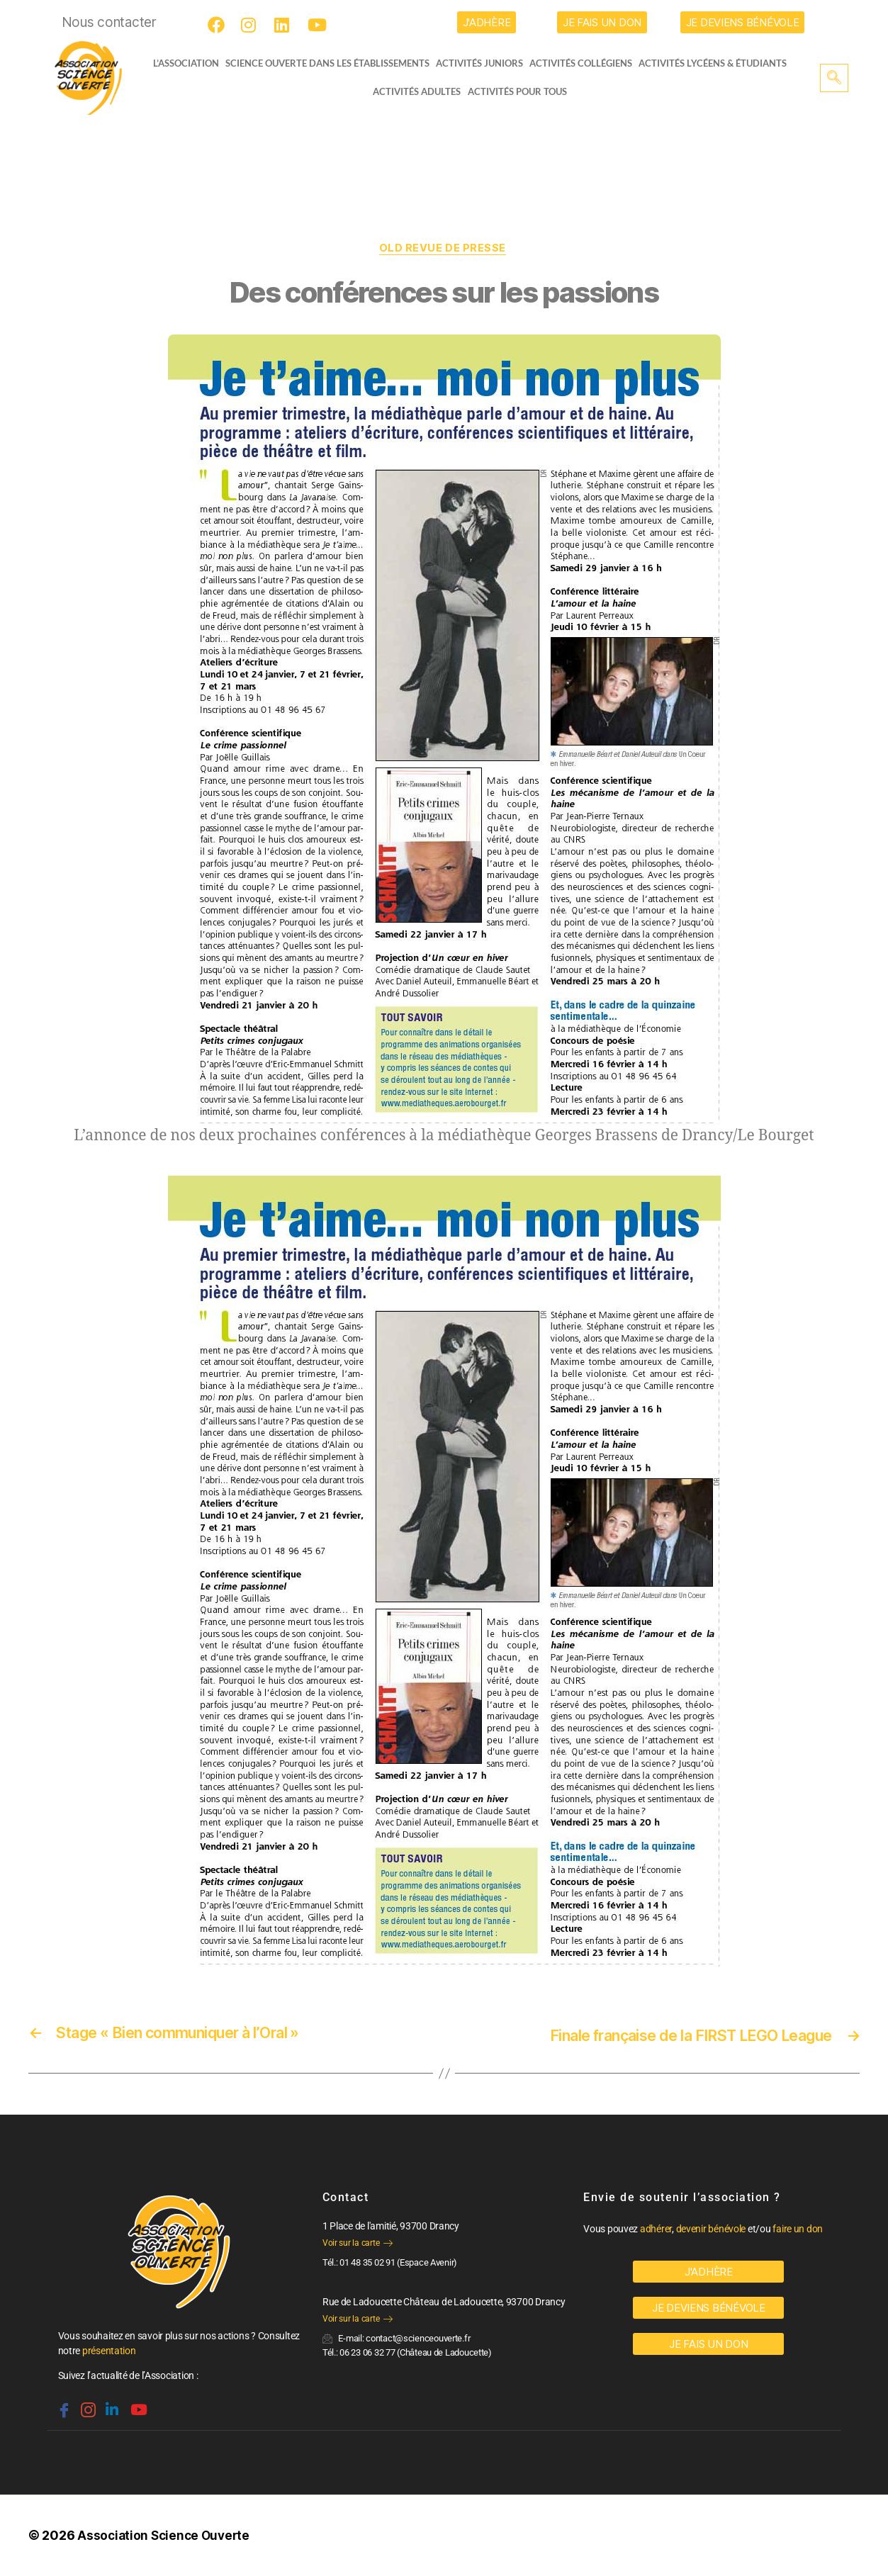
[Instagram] (251, 24)
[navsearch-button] (834, 78)
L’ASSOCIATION (180, 63)
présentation (109, 2351)
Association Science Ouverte (166, 2536)
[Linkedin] (110, 2404)
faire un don (797, 2229)
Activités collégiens (585, 63)
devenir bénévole (711, 2229)
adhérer (656, 2229)
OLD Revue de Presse (444, 249)
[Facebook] (218, 24)
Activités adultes (417, 91)
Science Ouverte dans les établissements (331, 63)
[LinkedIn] (285, 24)
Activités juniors (483, 63)
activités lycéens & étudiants (718, 63)
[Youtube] (318, 24)
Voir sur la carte (357, 2244)
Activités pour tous (517, 91)
